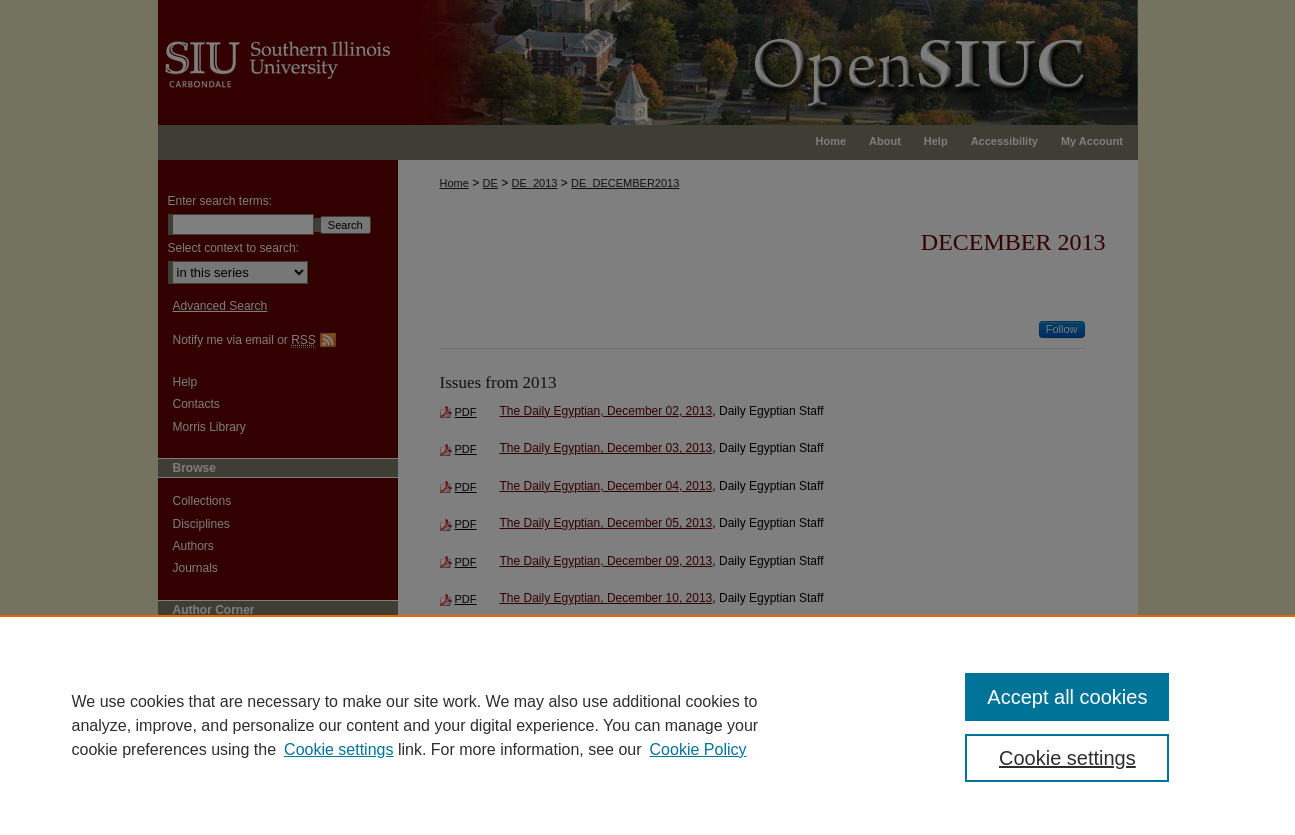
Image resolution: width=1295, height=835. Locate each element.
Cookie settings (338, 749)
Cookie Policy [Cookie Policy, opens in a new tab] (698, 749)
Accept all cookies (1067, 697)
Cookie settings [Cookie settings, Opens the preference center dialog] (1067, 758)
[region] (647, 725)
